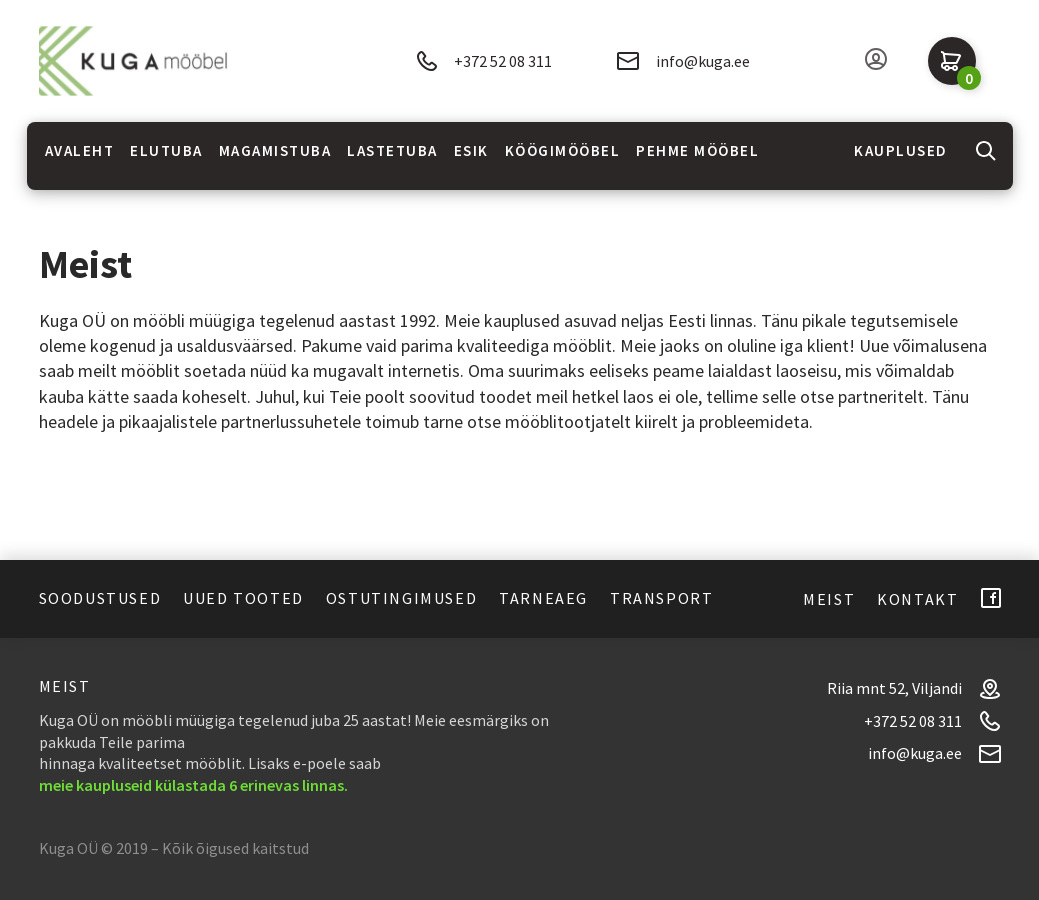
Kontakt (917, 599)
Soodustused (100, 598)
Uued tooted (243, 598)
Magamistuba (275, 150)
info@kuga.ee (683, 61)
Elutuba (166, 150)
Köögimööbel (563, 150)
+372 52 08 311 (484, 61)
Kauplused (901, 150)
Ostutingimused (401, 598)
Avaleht (80, 150)
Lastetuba (392, 150)
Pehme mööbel (697, 150)
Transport (661, 598)
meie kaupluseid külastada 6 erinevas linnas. (193, 785)
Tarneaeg (543, 598)
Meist (829, 599)
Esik (471, 150)
